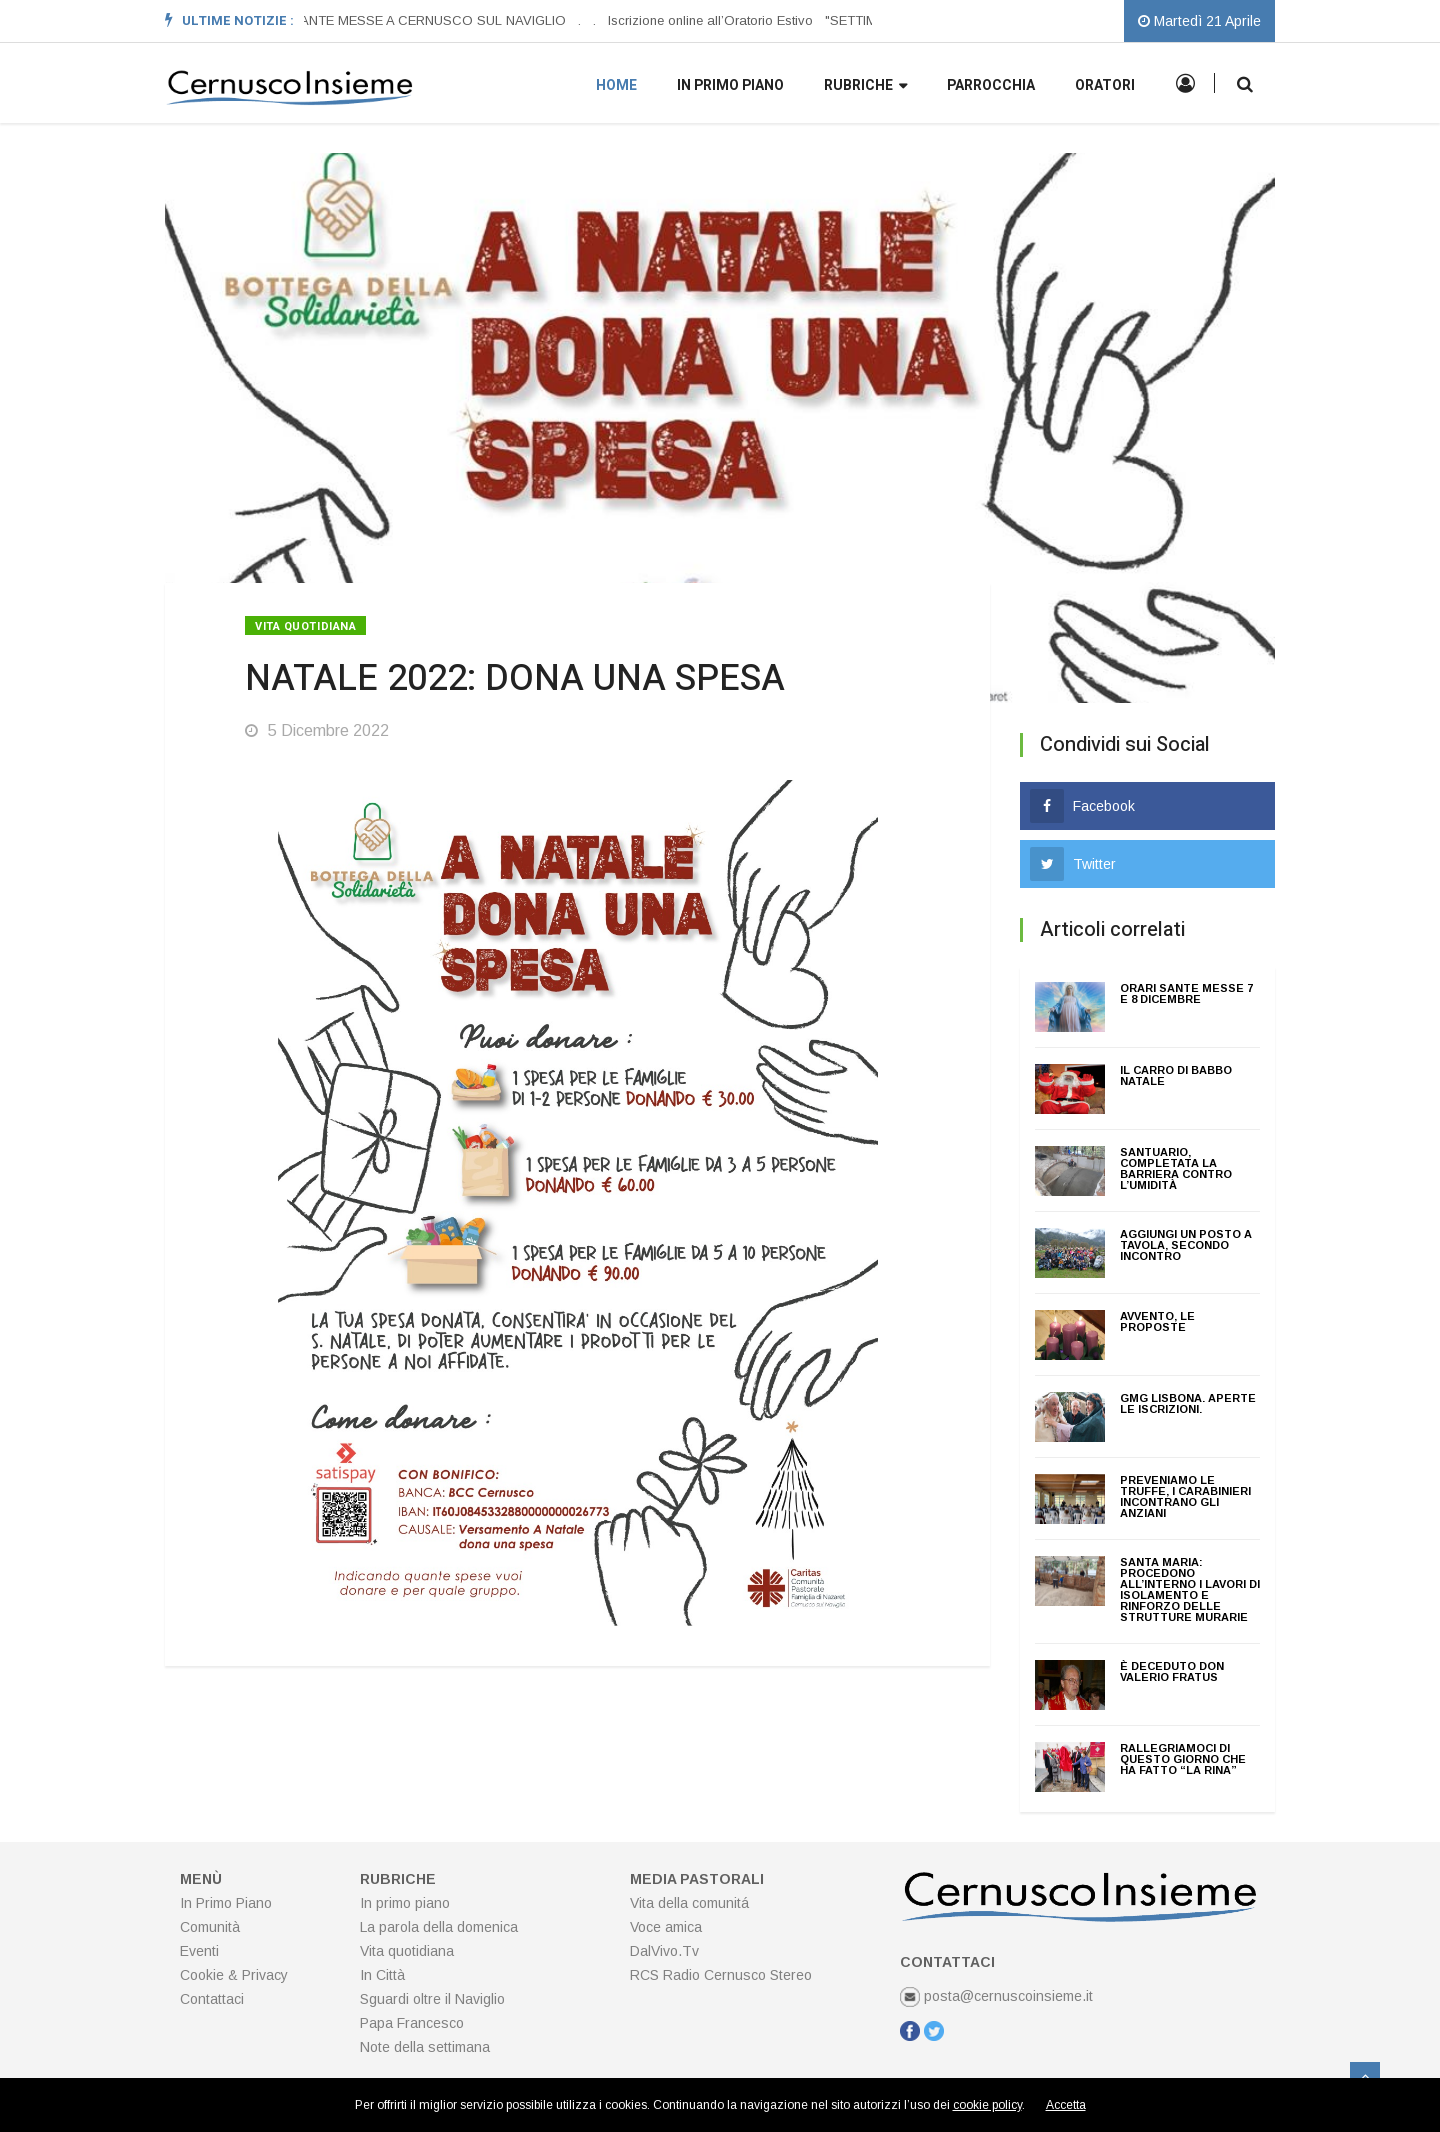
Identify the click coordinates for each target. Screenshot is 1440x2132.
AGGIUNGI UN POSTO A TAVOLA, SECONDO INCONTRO (1186, 1245)
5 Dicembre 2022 (317, 730)
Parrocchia (991, 85)
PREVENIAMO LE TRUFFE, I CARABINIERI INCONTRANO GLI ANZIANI (1185, 1496)
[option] (413, 21)
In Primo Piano (226, 1903)
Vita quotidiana (305, 626)
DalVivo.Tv (664, 1951)
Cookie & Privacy (234, 1975)
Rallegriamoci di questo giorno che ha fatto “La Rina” (1183, 1759)
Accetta (1066, 2105)
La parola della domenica (439, 1927)
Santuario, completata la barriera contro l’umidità (1176, 1168)
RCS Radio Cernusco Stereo (721, 1975)
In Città (382, 1975)
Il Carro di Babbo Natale (1176, 1075)
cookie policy (987, 2105)
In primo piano (730, 85)
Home (616, 85)
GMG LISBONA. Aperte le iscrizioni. (1188, 1403)
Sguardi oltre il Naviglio (432, 1999)
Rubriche (865, 86)
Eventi (199, 1951)
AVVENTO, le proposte (1157, 1321)
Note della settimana (425, 2047)
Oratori (1105, 85)
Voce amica (666, 1927)
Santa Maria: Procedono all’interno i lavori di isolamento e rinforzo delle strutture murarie (1190, 1589)
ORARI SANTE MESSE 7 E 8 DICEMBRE (1186, 993)
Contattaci (212, 1999)
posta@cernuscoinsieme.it (996, 1996)
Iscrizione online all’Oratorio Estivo (711, 20)
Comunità (210, 1927)
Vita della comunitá (689, 1903)
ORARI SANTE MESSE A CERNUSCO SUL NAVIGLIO (407, 20)
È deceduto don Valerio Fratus (1172, 1671)
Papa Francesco (412, 2023)
